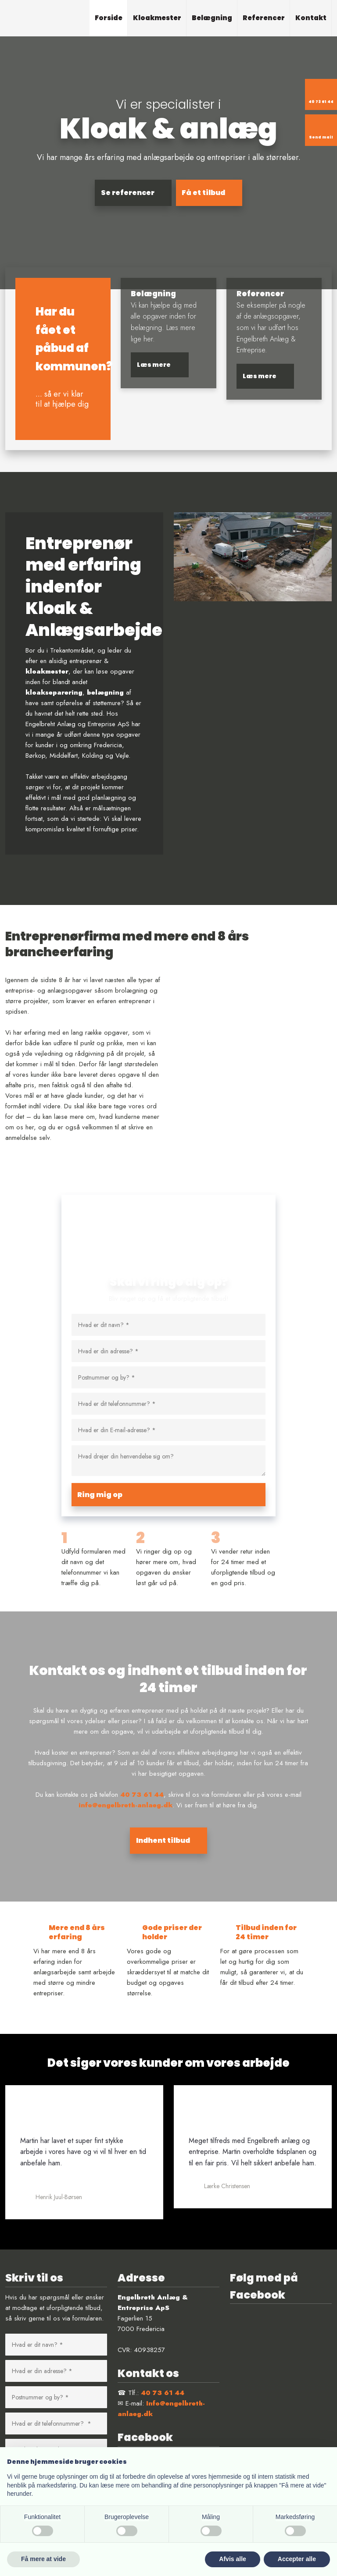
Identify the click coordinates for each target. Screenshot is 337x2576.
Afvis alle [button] (232, 2558)
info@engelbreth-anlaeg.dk (125, 1805)
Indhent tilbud (163, 1840)
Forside (108, 17)
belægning (105, 692)
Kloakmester (157, 17)
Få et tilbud (203, 193)
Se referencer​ (127, 193)
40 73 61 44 (142, 1794)
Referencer (264, 17)
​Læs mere (154, 365)
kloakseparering (53, 692)
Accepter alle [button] (297, 2558)
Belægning (212, 17)
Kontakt (310, 17)
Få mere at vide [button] (43, 2558)
